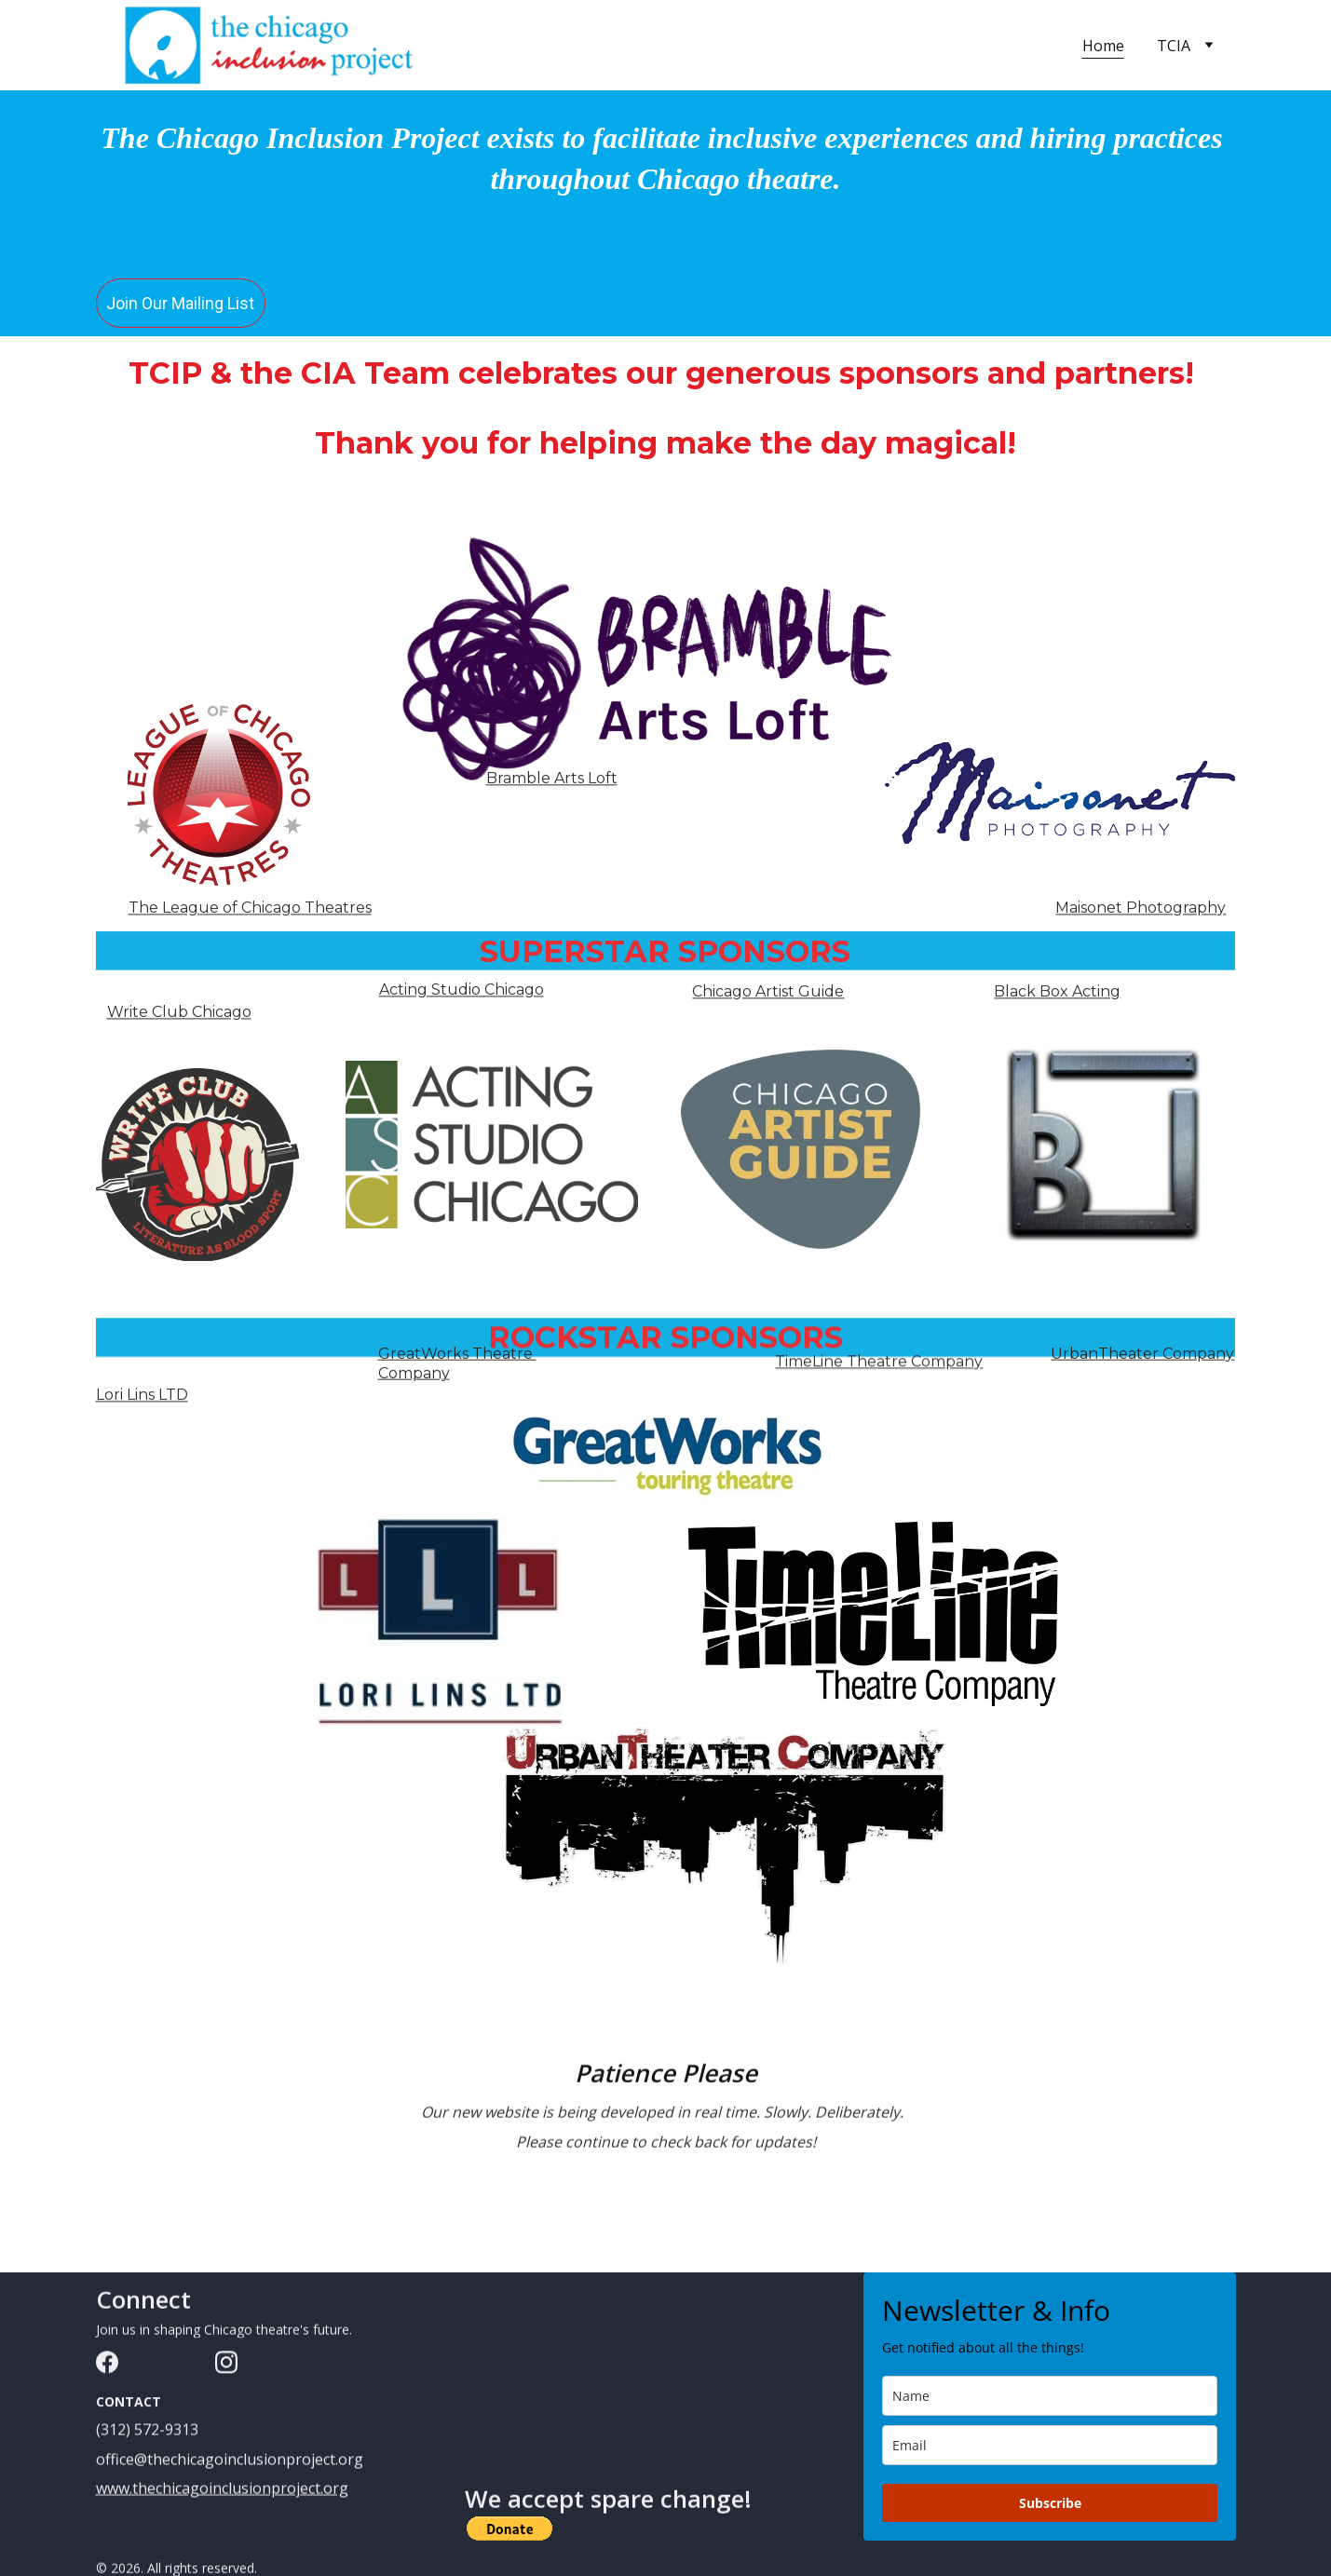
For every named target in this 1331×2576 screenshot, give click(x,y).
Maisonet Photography (1140, 910)
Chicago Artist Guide (768, 994)
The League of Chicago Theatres (250, 910)
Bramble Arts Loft (552, 781)
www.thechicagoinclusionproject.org (222, 2490)
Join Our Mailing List (180, 304)
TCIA (1173, 45)
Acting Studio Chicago (461, 992)
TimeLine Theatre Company (879, 1366)
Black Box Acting (1057, 994)
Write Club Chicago (179, 1015)
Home (1103, 45)
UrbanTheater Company (1142, 1358)
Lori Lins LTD (142, 1397)
